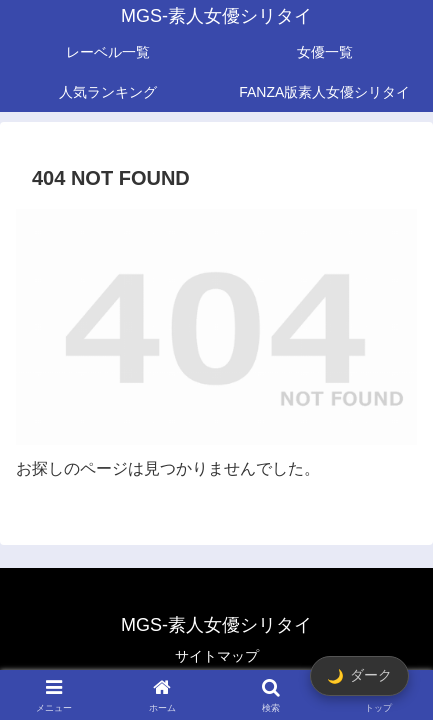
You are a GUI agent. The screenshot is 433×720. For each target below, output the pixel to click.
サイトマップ (217, 656)
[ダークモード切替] (359, 676)
